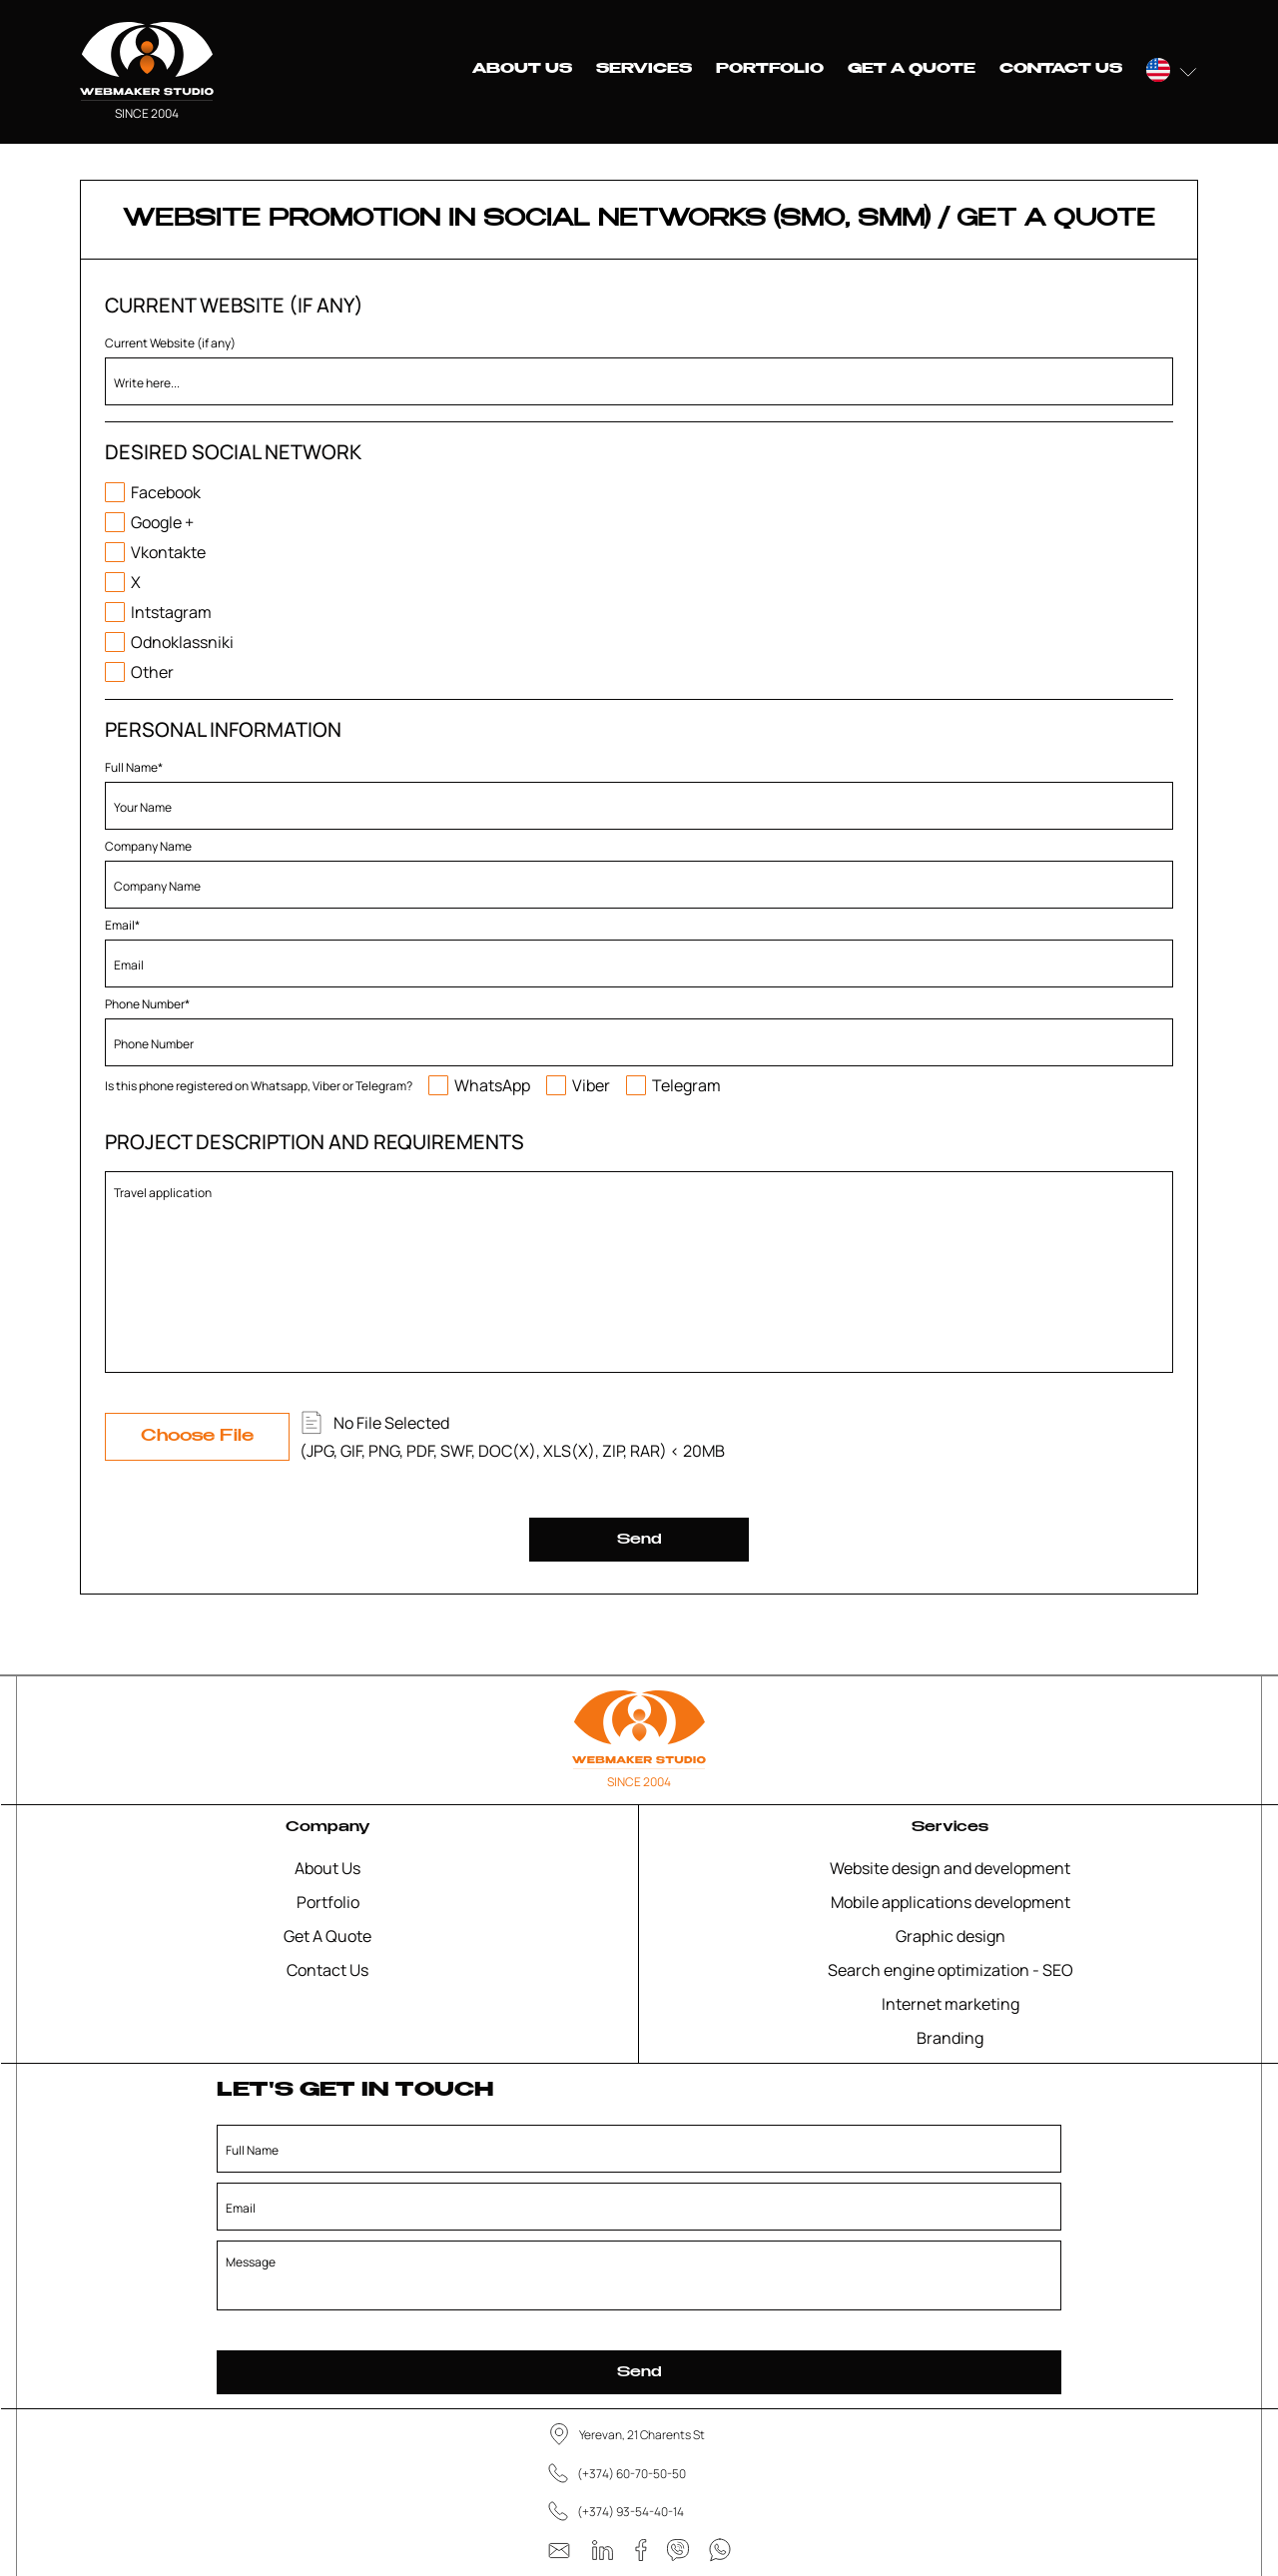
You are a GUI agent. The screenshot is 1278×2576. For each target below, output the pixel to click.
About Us (522, 69)
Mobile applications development (950, 1902)
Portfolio (770, 69)
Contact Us (1060, 69)
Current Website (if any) (170, 342)
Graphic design (950, 1936)
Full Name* (134, 767)
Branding (950, 2038)
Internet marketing (950, 2004)
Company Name (148, 846)
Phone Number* (147, 1003)
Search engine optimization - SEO (950, 1970)
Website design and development (950, 1868)
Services (644, 69)
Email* (122, 925)
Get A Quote (911, 69)
